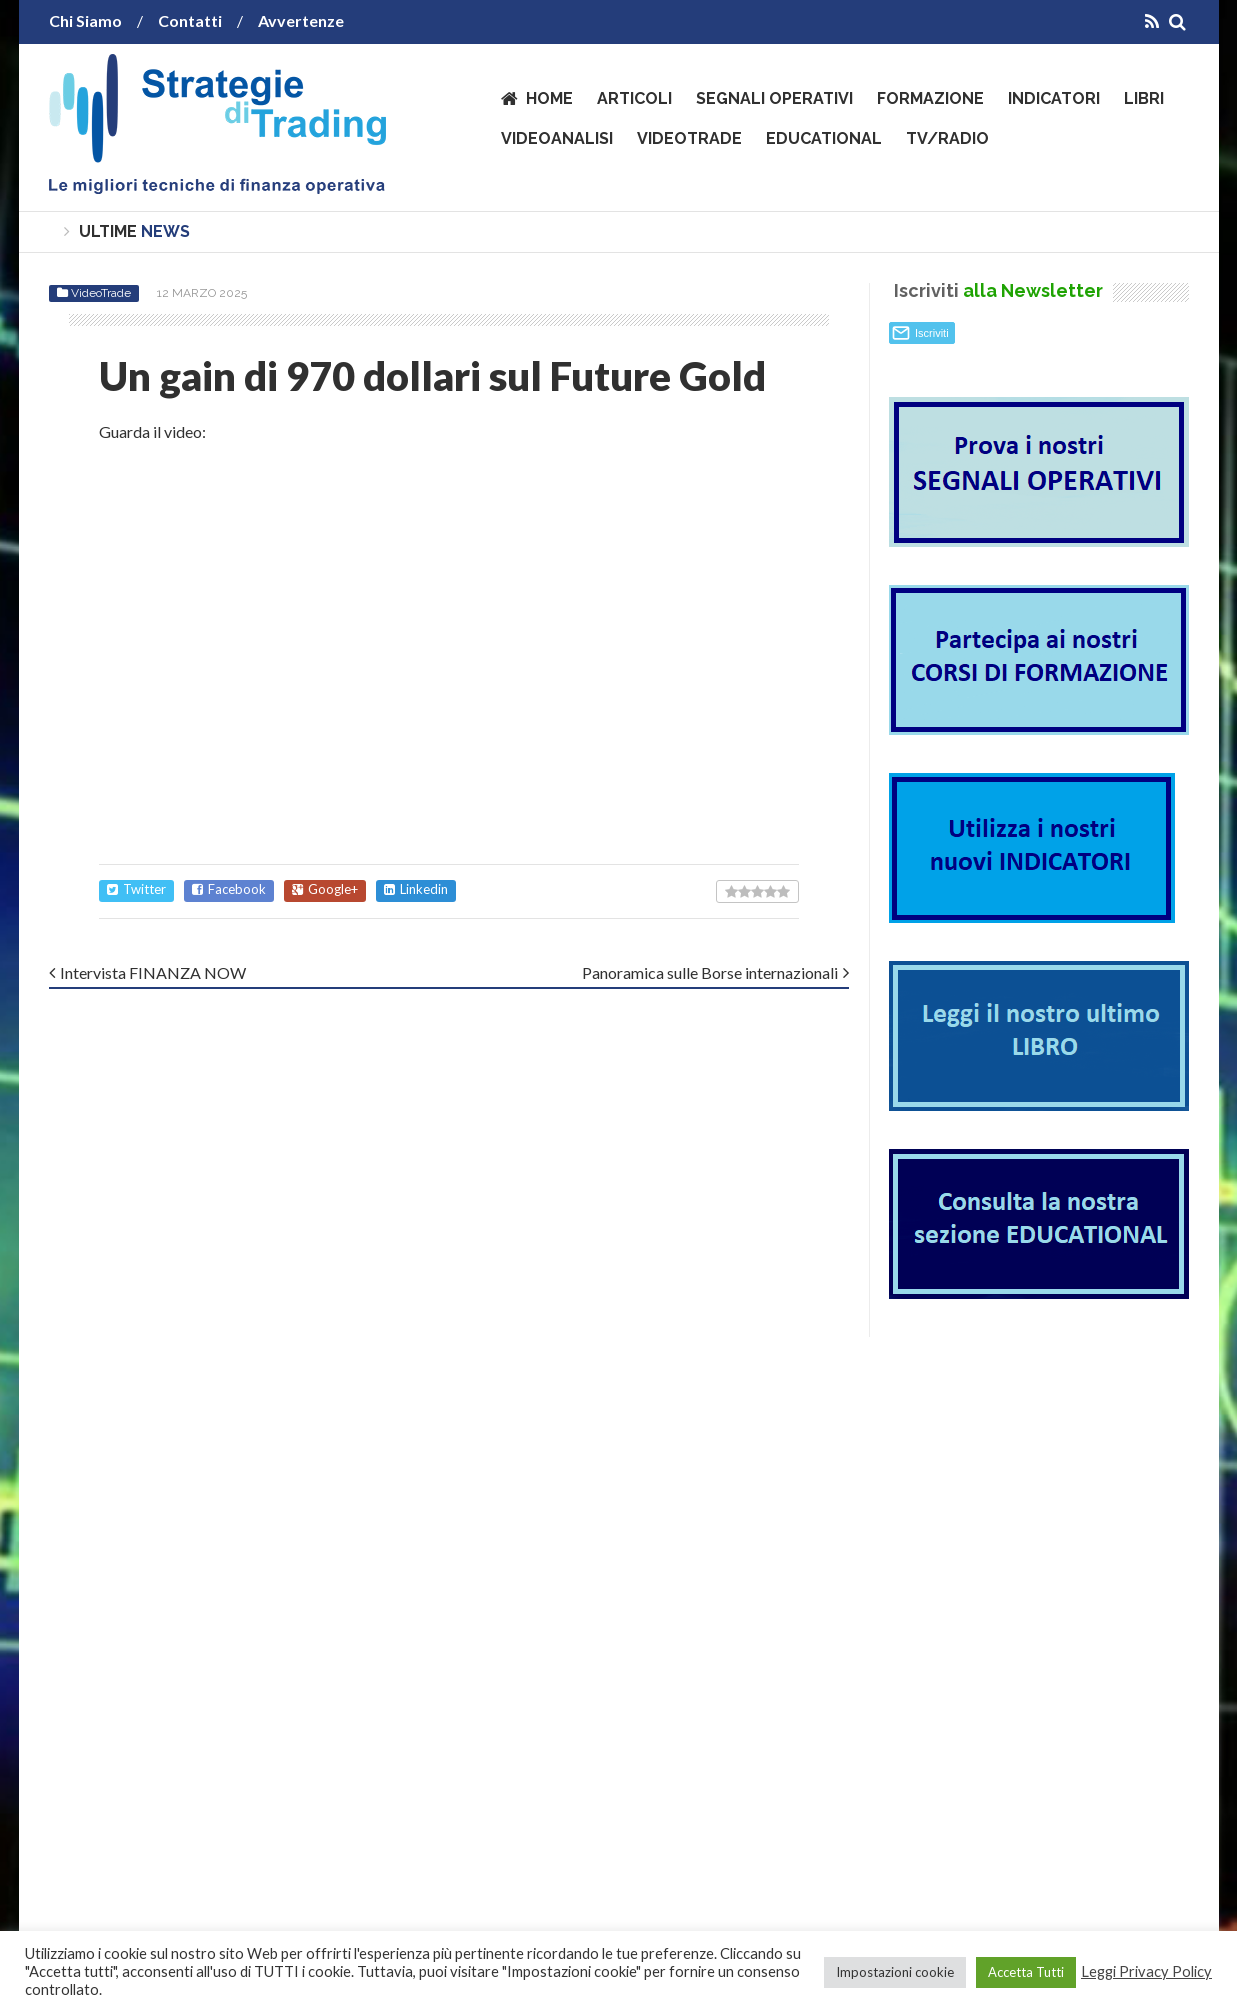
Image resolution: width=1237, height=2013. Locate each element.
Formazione (930, 98)
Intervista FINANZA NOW (153, 972)
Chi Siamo (85, 20)
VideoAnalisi (557, 138)
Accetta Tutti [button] (1026, 1972)
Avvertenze (301, 20)
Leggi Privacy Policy (1146, 1971)
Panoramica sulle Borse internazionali (710, 972)
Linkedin (416, 889)
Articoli (634, 98)
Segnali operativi (774, 98)
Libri (1144, 98)
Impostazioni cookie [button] (895, 1972)
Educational (824, 138)
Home (549, 98)
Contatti (190, 20)
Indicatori (1054, 98)
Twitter (136, 889)
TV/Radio (947, 138)
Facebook (229, 889)
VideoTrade (689, 138)
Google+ (325, 889)
